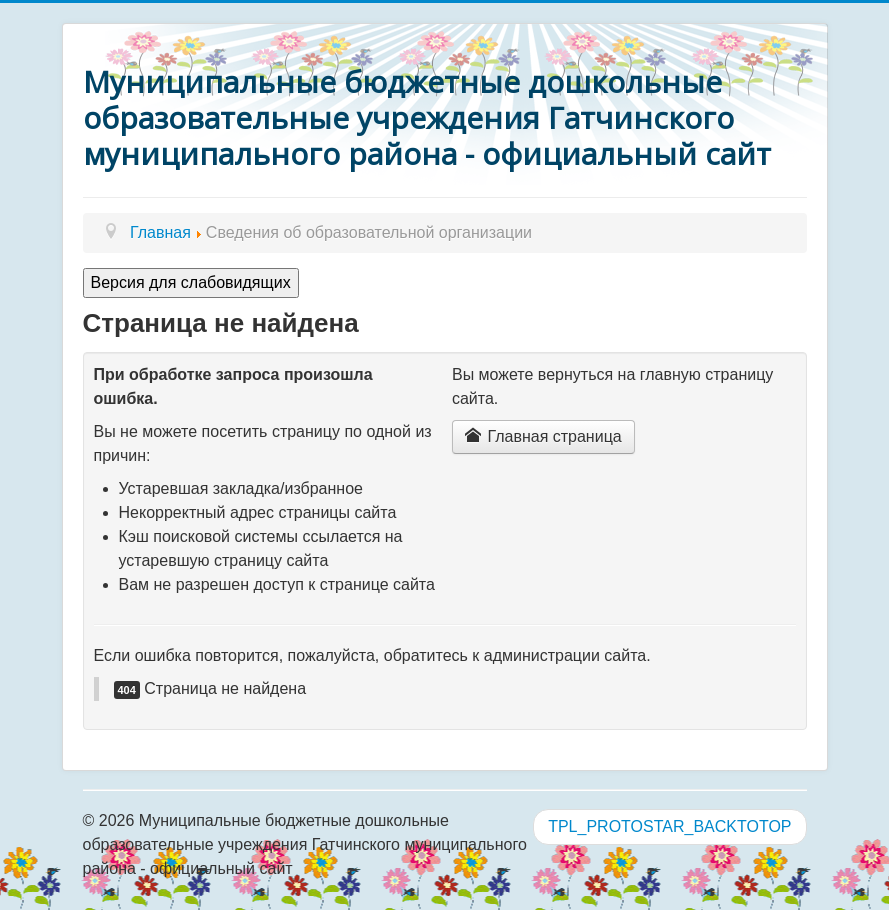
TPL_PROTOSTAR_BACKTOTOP (669, 826)
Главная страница (543, 436)
